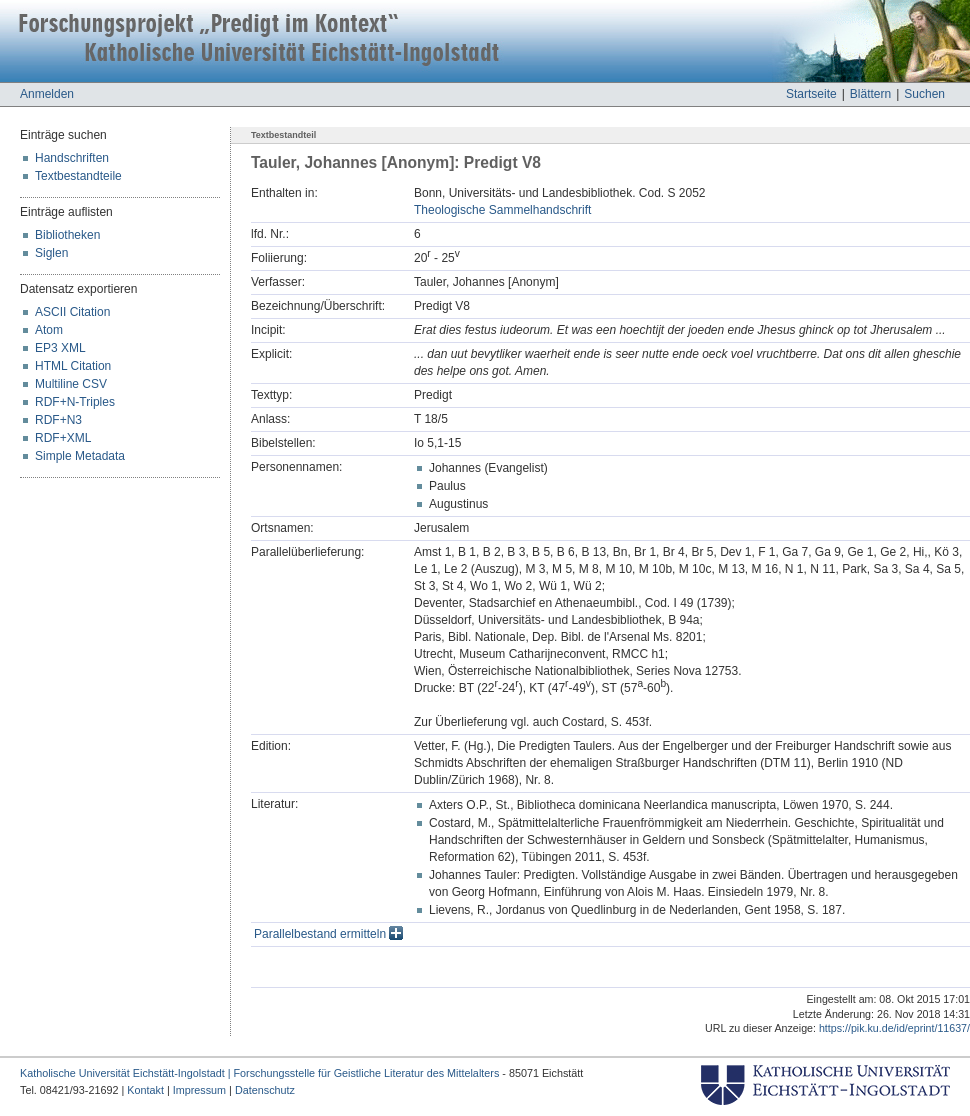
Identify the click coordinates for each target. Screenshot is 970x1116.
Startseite (811, 94)
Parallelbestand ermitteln (328, 934)
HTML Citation (73, 366)
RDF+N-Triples (75, 402)
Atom (49, 330)
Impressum (199, 1090)
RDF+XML (63, 438)
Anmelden (47, 94)
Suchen (924, 94)
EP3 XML (60, 348)
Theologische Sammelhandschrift (502, 210)
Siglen (51, 253)
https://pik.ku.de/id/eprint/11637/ (894, 1028)
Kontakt (145, 1090)
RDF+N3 (58, 420)
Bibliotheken (67, 235)
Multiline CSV (71, 384)
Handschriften (72, 158)
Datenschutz (265, 1090)
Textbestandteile (78, 176)
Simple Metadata (80, 456)
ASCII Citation (72, 312)
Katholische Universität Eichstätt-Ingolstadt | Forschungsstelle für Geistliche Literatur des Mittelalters (259, 1073)
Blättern (870, 94)
